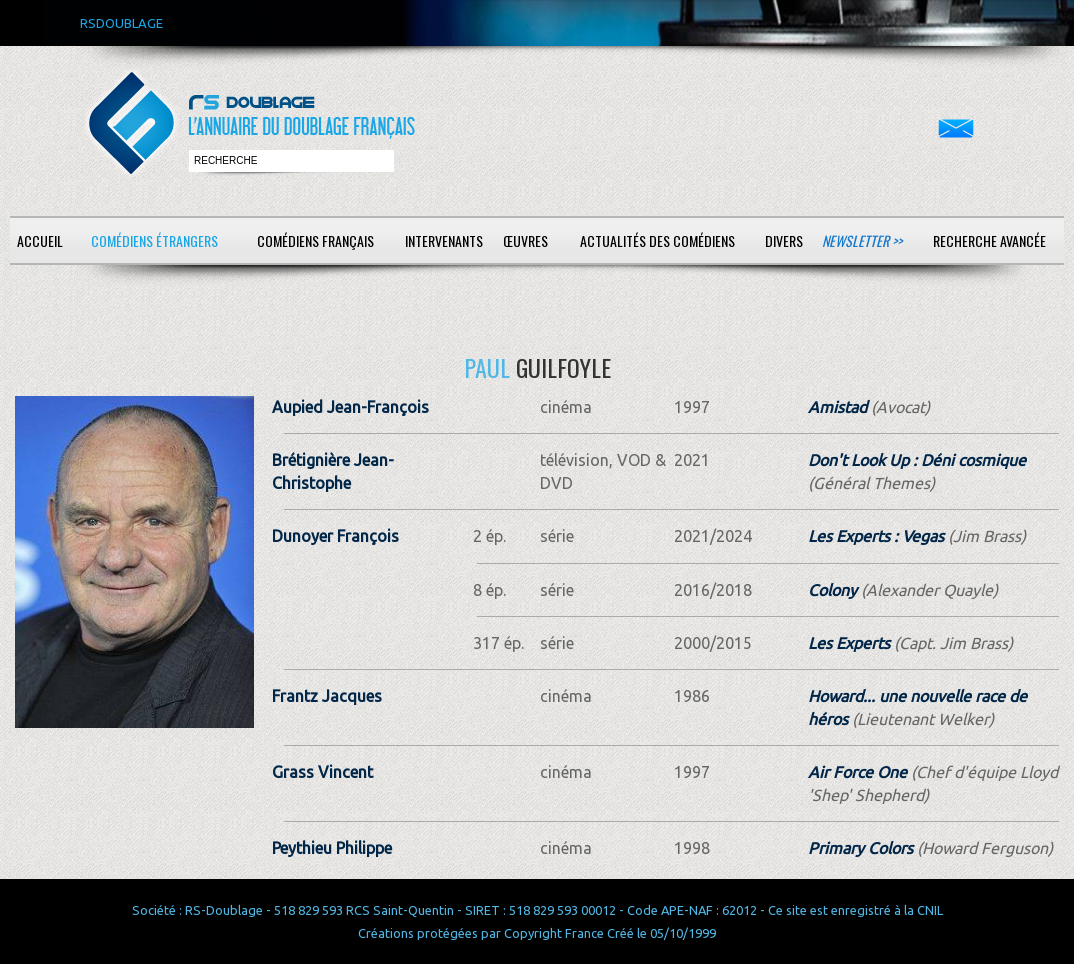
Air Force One (857, 772)
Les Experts (849, 643)
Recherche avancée (989, 240)
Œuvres (525, 240)
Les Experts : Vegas (876, 536)
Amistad (837, 407)
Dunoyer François (335, 536)
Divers (784, 240)
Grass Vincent (322, 772)
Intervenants (444, 240)
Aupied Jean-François (350, 407)
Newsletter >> (862, 240)
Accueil (40, 240)
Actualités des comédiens (657, 240)
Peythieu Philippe (332, 848)
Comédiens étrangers (154, 240)
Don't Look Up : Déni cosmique (917, 460)
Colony (832, 590)
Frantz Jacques (327, 696)
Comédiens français (315, 240)
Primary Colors (860, 848)
